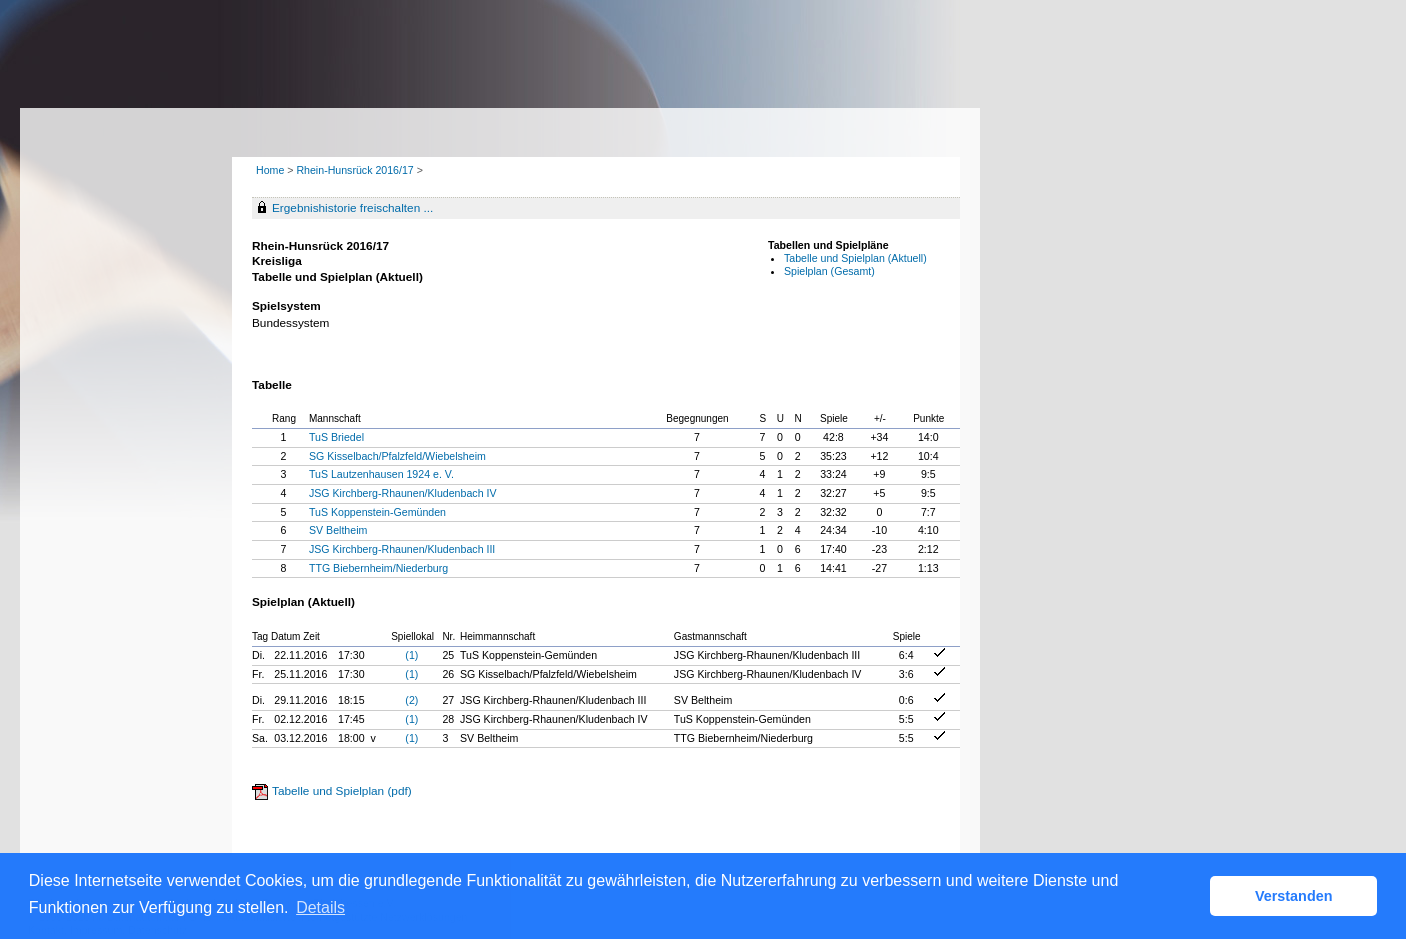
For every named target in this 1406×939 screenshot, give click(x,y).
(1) (411, 655)
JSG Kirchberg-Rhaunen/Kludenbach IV (403, 493)
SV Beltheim (338, 530)
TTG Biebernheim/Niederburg (378, 568)
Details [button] (320, 907)
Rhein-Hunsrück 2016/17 (356, 170)
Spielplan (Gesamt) (829, 271)
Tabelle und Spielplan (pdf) (342, 791)
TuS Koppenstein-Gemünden (377, 512)
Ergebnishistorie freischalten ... (352, 208)
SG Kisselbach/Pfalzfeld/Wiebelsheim (397, 456)
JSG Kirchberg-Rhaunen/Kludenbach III (402, 549)
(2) (411, 700)
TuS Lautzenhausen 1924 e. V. (381, 474)
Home (270, 170)
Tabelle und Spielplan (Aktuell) (855, 258)
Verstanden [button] (1294, 896)
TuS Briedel (336, 437)
